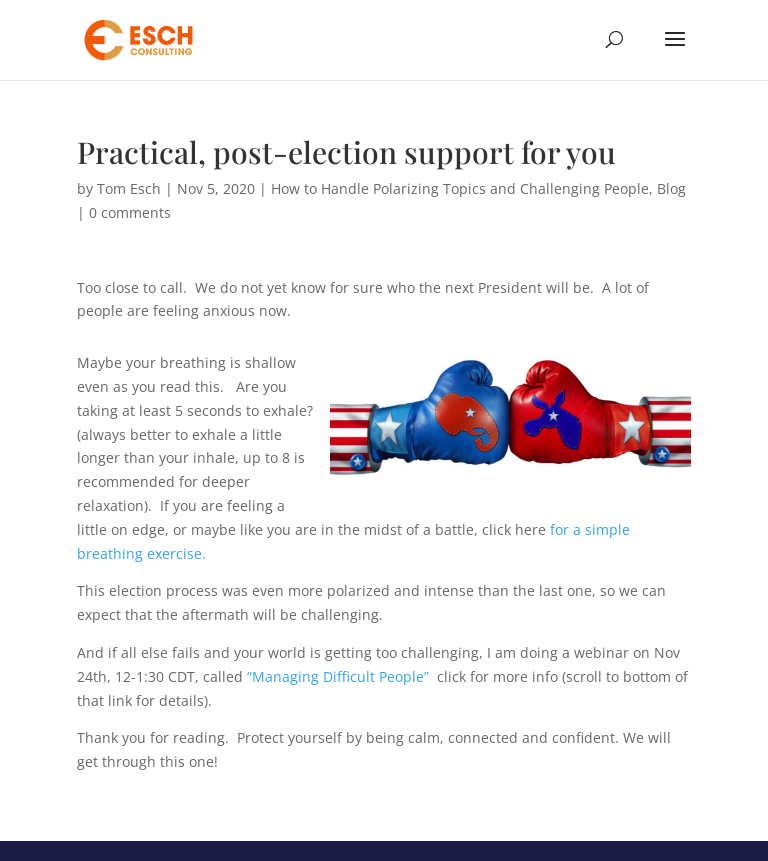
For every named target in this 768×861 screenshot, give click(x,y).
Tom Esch (129, 188)
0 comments (130, 212)
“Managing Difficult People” (338, 676)
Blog (671, 188)
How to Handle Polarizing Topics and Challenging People (460, 188)
